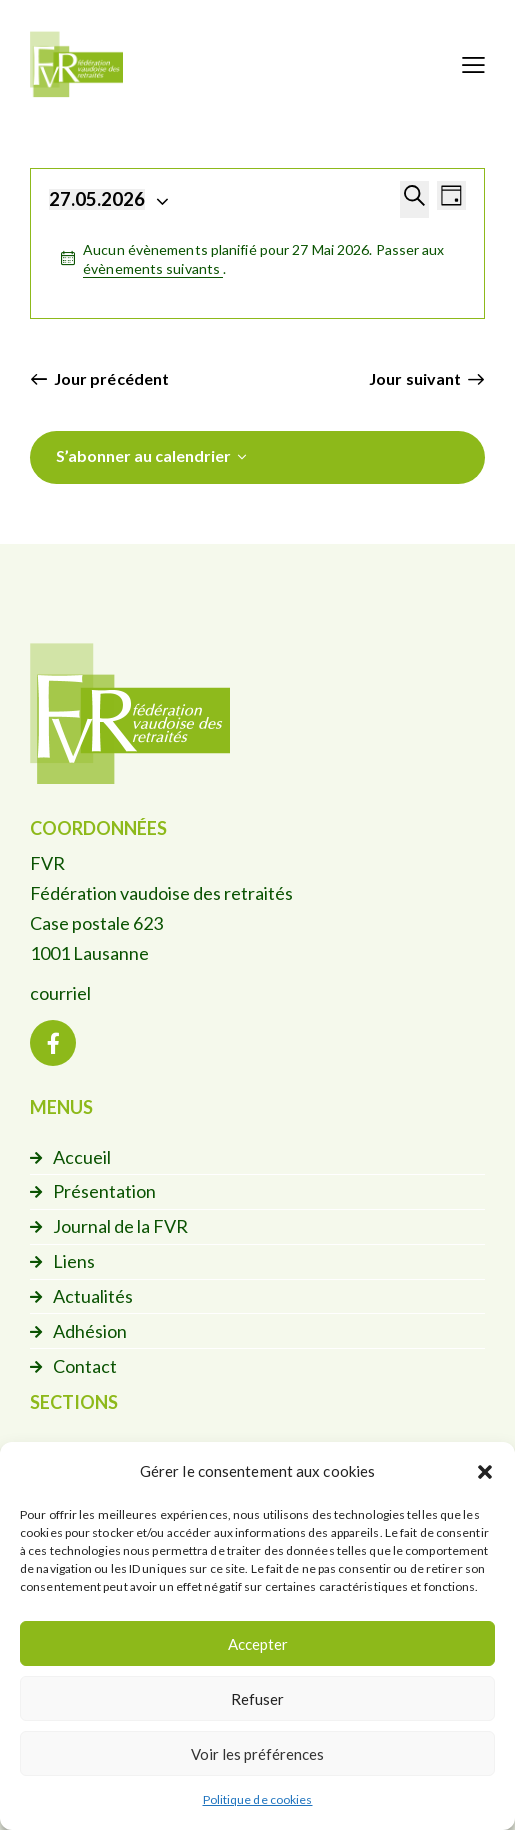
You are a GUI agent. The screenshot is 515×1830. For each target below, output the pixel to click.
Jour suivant (415, 378)
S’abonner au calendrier (143, 455)
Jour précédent (111, 378)
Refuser (257, 1699)
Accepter (258, 1644)
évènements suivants (153, 268)
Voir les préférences (257, 1754)
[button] (485, 1472)
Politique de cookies (258, 1799)
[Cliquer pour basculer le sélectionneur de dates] (97, 199)
